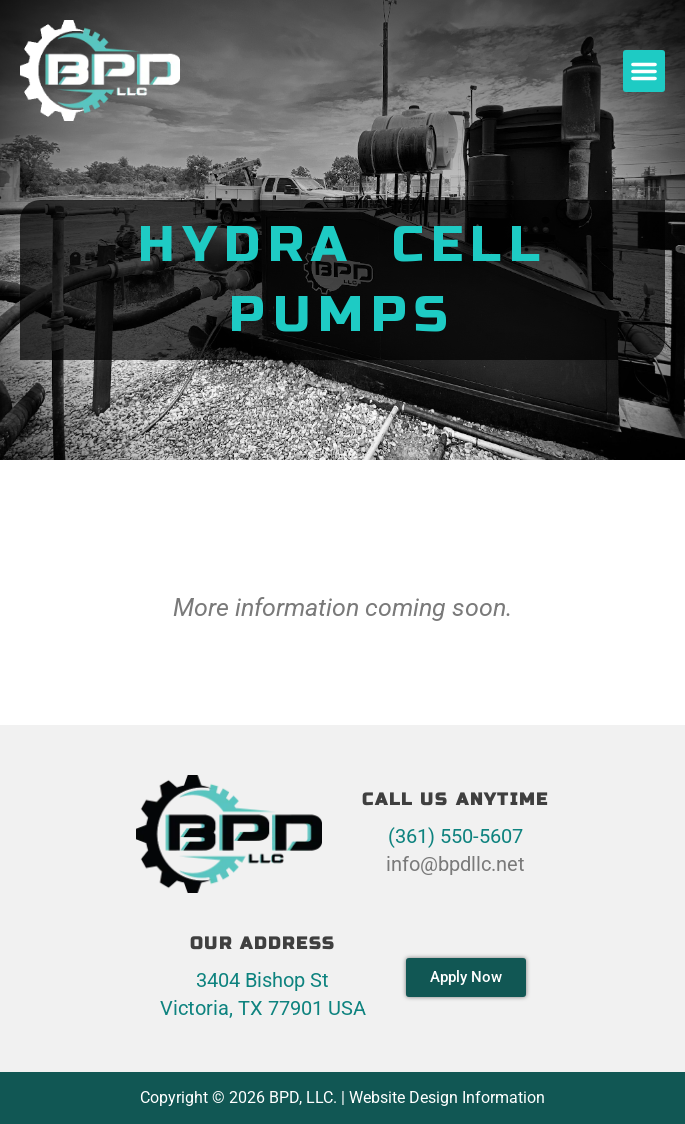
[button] (644, 71)
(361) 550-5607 (455, 836)
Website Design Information (447, 1097)
